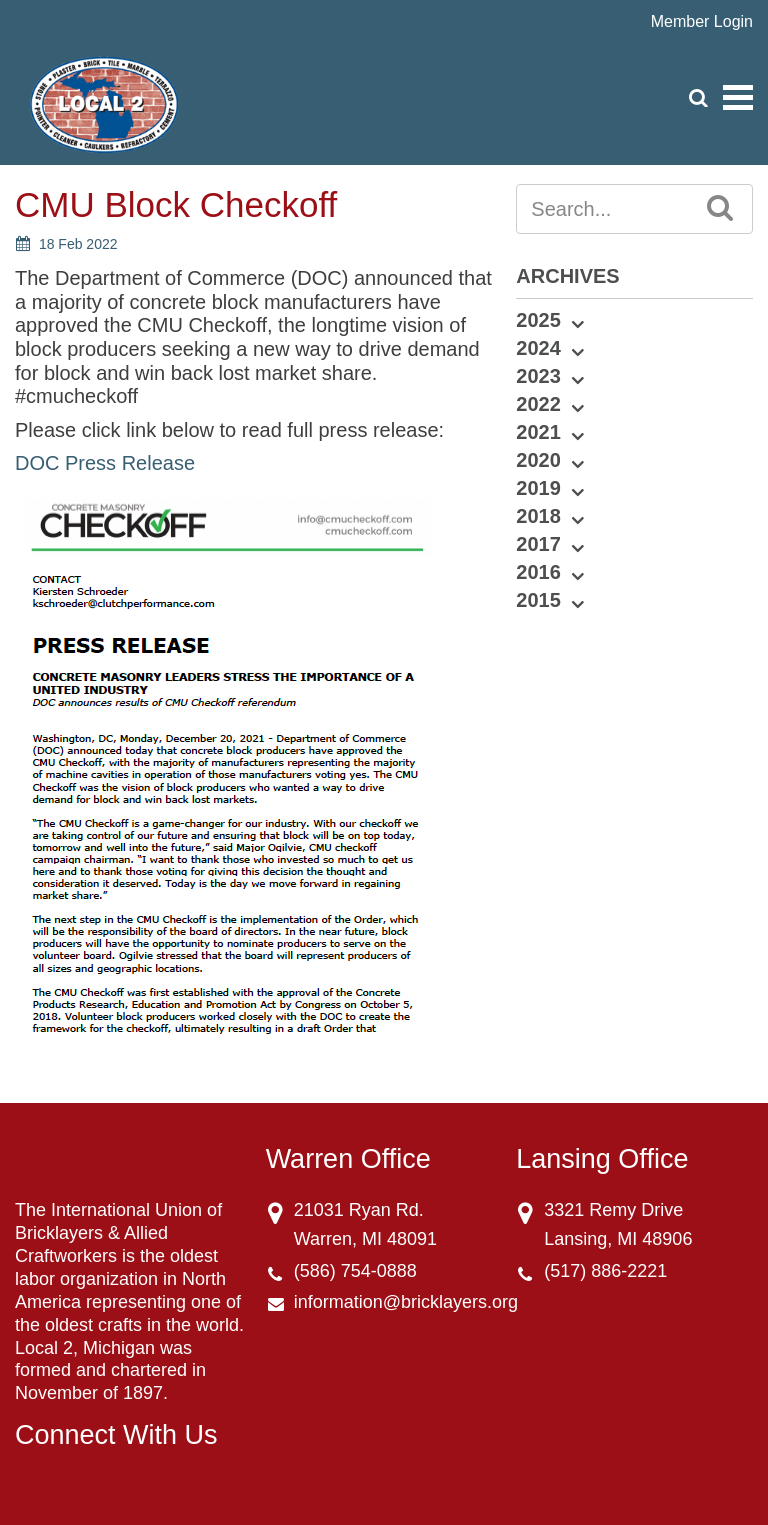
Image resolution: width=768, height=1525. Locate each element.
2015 (538, 600)
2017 (538, 544)
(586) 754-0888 (355, 1271)
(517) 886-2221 (605, 1271)
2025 (538, 320)
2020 (538, 460)
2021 (538, 432)
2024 (538, 348)
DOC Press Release (105, 463)
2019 (538, 488)
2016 (538, 572)
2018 (538, 516)
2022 (538, 404)
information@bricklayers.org (406, 1302)
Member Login (702, 21)
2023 (538, 376)
